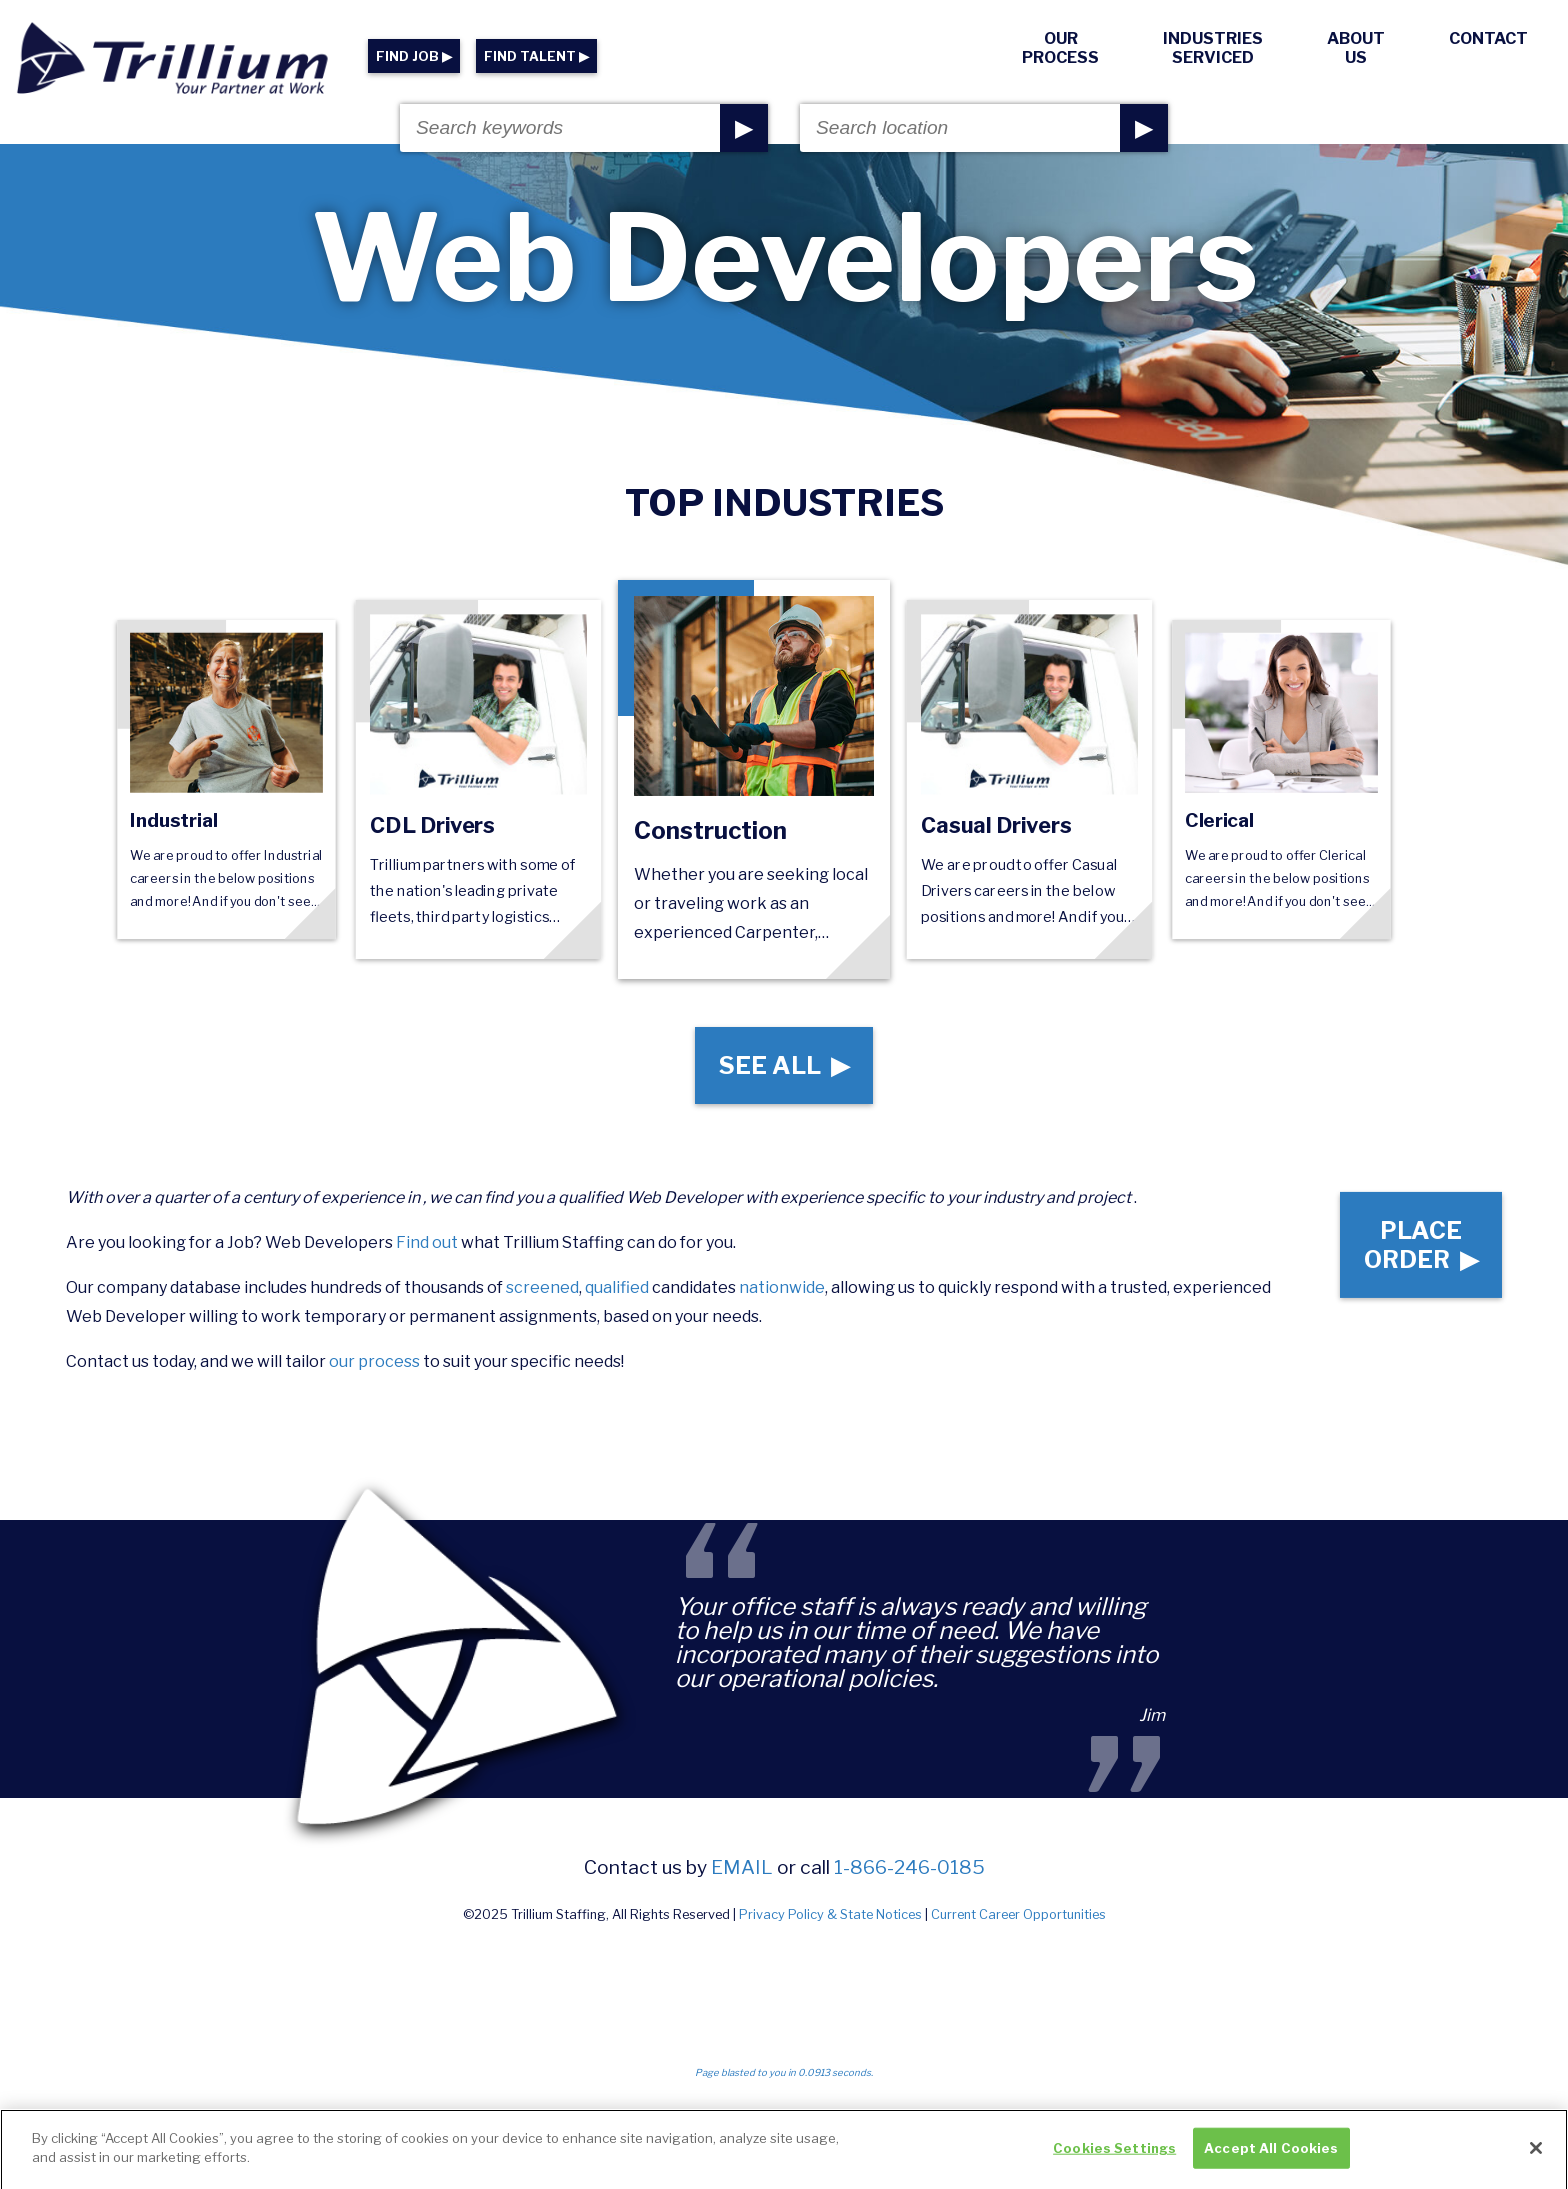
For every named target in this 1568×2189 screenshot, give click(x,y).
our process (374, 1361)
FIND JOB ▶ (414, 56)
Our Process (1060, 48)
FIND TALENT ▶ (536, 56)
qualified (617, 1287)
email (742, 1867)
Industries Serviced (1213, 48)
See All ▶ (784, 1065)
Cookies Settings (1114, 2155)
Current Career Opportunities (1018, 1914)
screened (542, 1287)
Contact (1488, 38)
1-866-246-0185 (909, 1867)
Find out (427, 1242)
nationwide (782, 1287)
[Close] (1536, 2155)
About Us (1356, 48)
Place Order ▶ (1421, 1245)
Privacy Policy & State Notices (830, 1914)
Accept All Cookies (1271, 2155)
